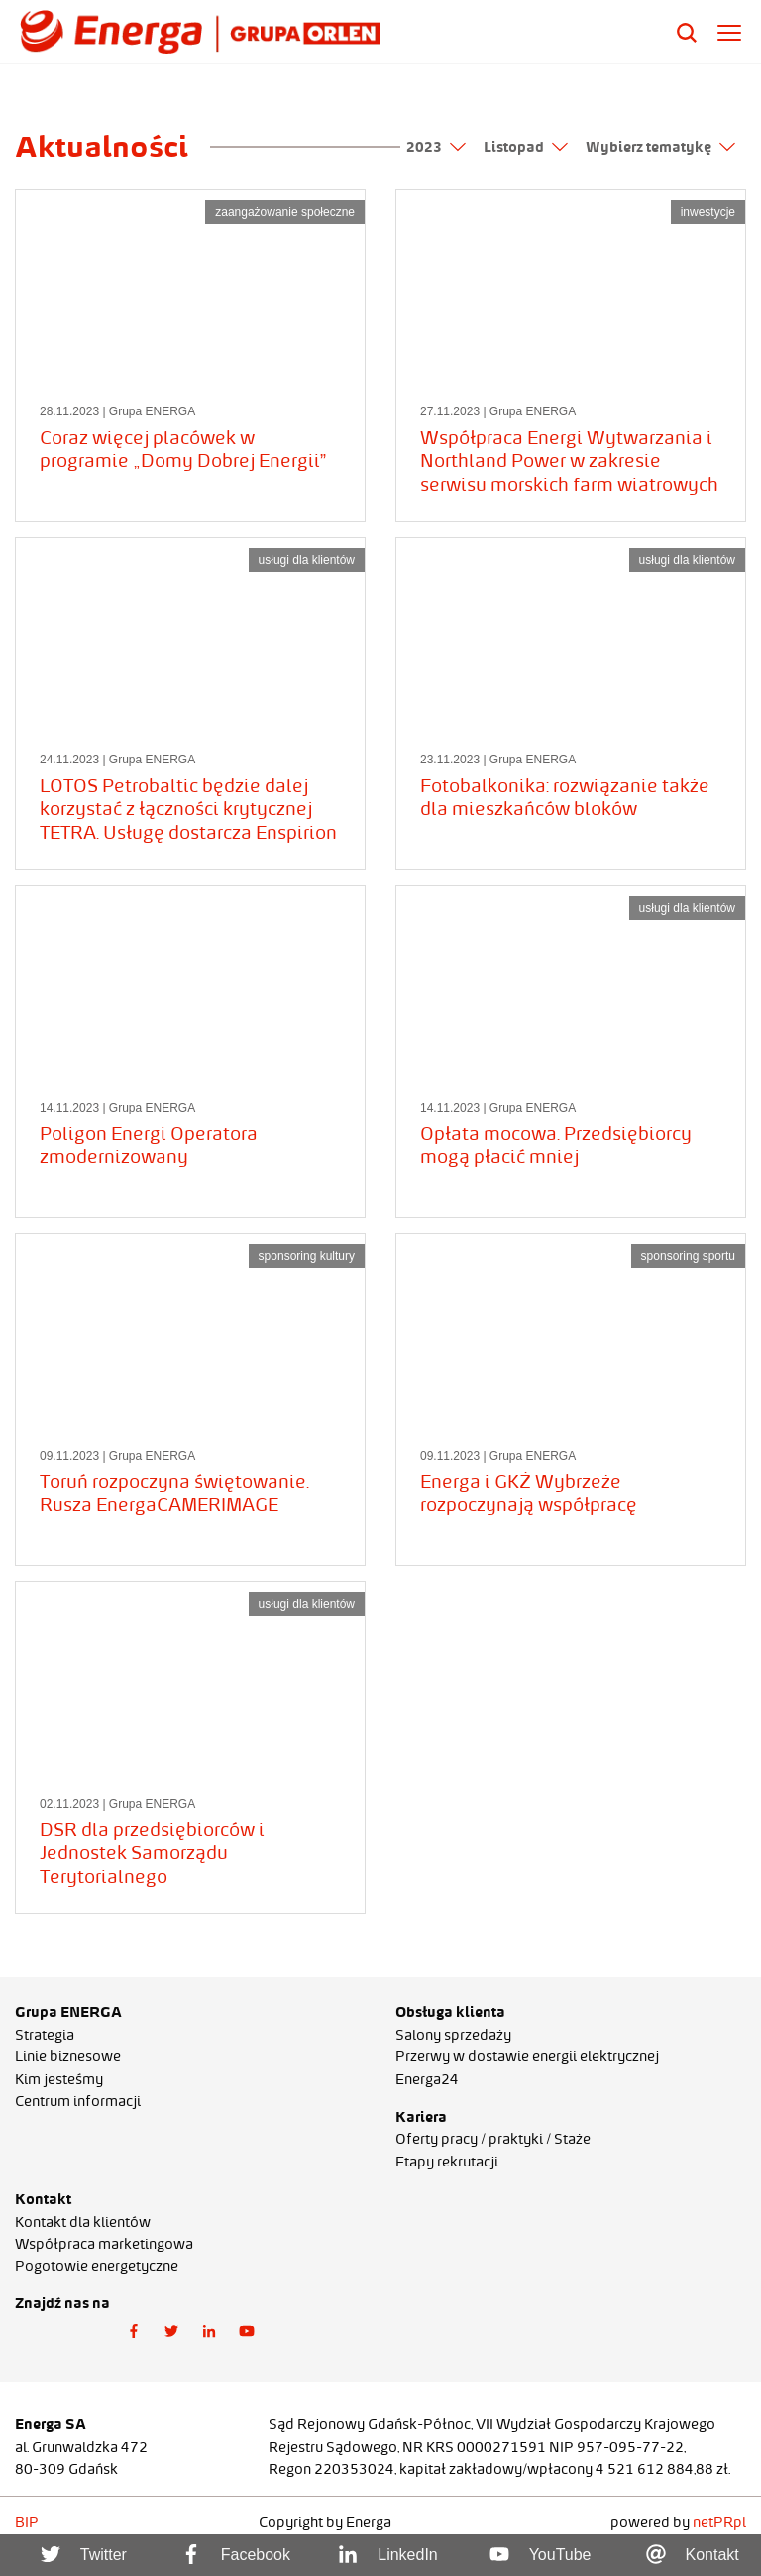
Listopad (526, 147)
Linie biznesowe (68, 2056)
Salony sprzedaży (453, 2035)
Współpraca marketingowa (104, 2244)
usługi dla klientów (307, 560)
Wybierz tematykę (660, 147)
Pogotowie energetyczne (96, 2266)
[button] (134, 2332)
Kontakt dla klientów (83, 2222)
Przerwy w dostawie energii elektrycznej (527, 2056)
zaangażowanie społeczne (285, 212)
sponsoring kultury (307, 1256)
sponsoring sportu (688, 1256)
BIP (27, 2522)
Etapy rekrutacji (446, 2161)
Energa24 (427, 2079)
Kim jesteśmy (59, 2079)
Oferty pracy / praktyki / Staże (493, 2139)
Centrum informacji (78, 2101)
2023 (436, 147)
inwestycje (708, 212)
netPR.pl (719, 2522)
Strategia (44, 2035)
